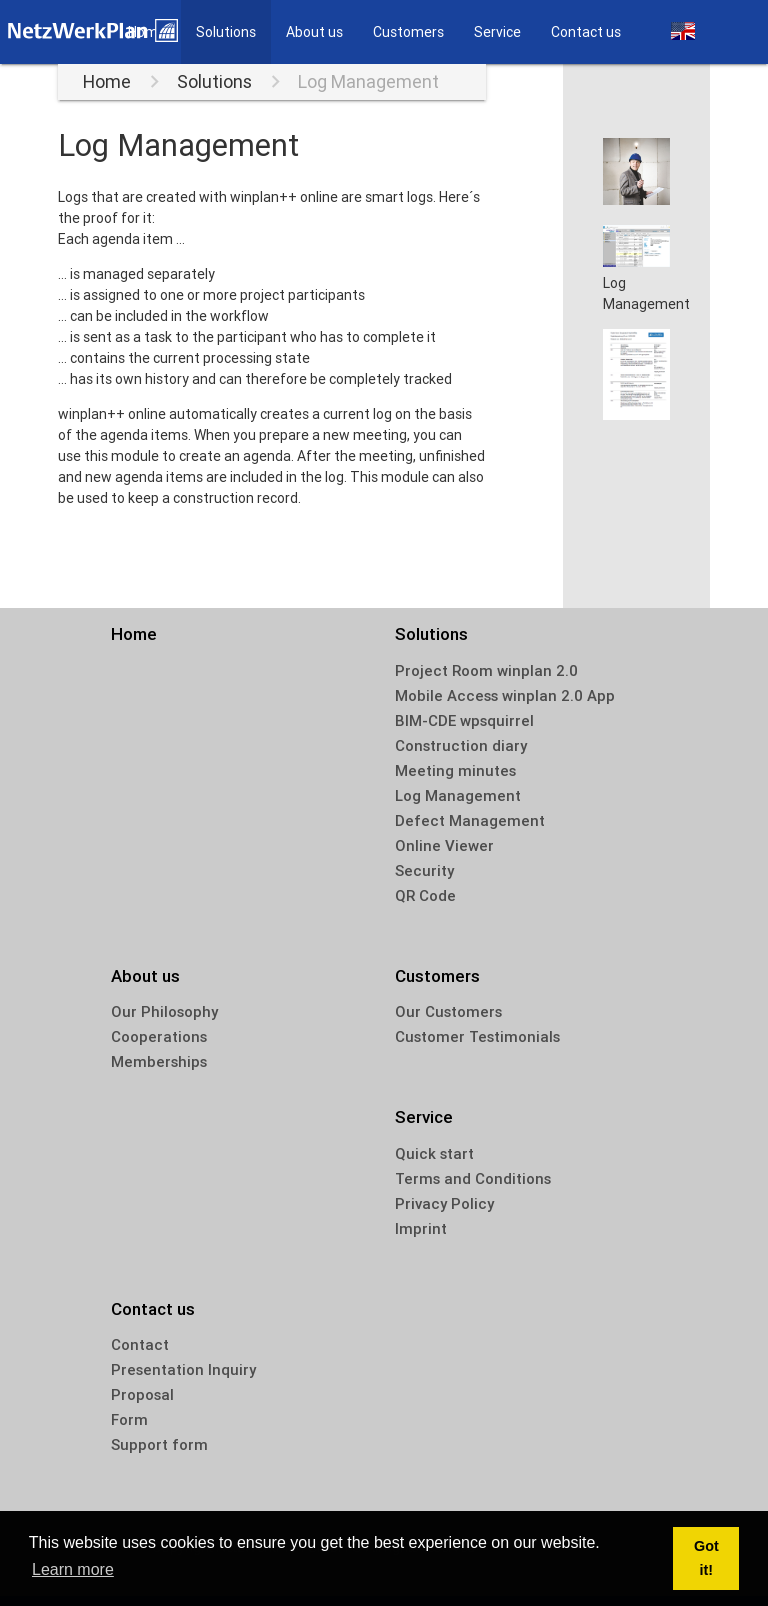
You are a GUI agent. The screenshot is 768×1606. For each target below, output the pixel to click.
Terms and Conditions (473, 1178)
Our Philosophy (164, 1011)
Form (129, 1419)
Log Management (368, 81)
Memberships (159, 1061)
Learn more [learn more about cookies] (73, 1569)
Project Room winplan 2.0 (486, 670)
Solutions (226, 32)
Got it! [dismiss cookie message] (706, 1558)
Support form (159, 1444)
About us (314, 32)
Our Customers (448, 1011)
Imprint (421, 1228)
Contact (140, 1344)
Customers (408, 32)
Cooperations (159, 1036)
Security (424, 870)
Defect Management (470, 820)
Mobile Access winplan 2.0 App (505, 695)
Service (497, 32)
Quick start (434, 1153)
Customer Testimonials (477, 1036)
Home (107, 81)
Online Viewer (444, 845)
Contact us (586, 32)
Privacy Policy (444, 1203)
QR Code (425, 895)
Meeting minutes (455, 770)
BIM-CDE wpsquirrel (464, 720)
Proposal (142, 1394)
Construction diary (461, 745)
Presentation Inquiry (183, 1369)
